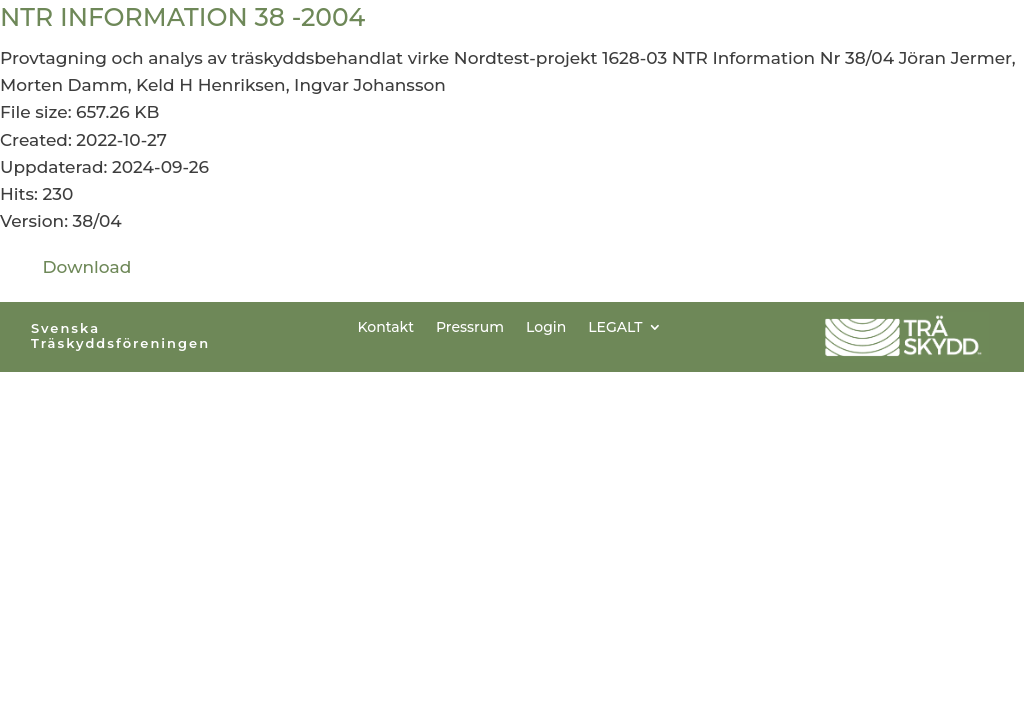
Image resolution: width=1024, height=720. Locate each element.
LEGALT (615, 326)
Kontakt (386, 326)
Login (546, 326)
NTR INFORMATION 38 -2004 (182, 17)
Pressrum (470, 326)
